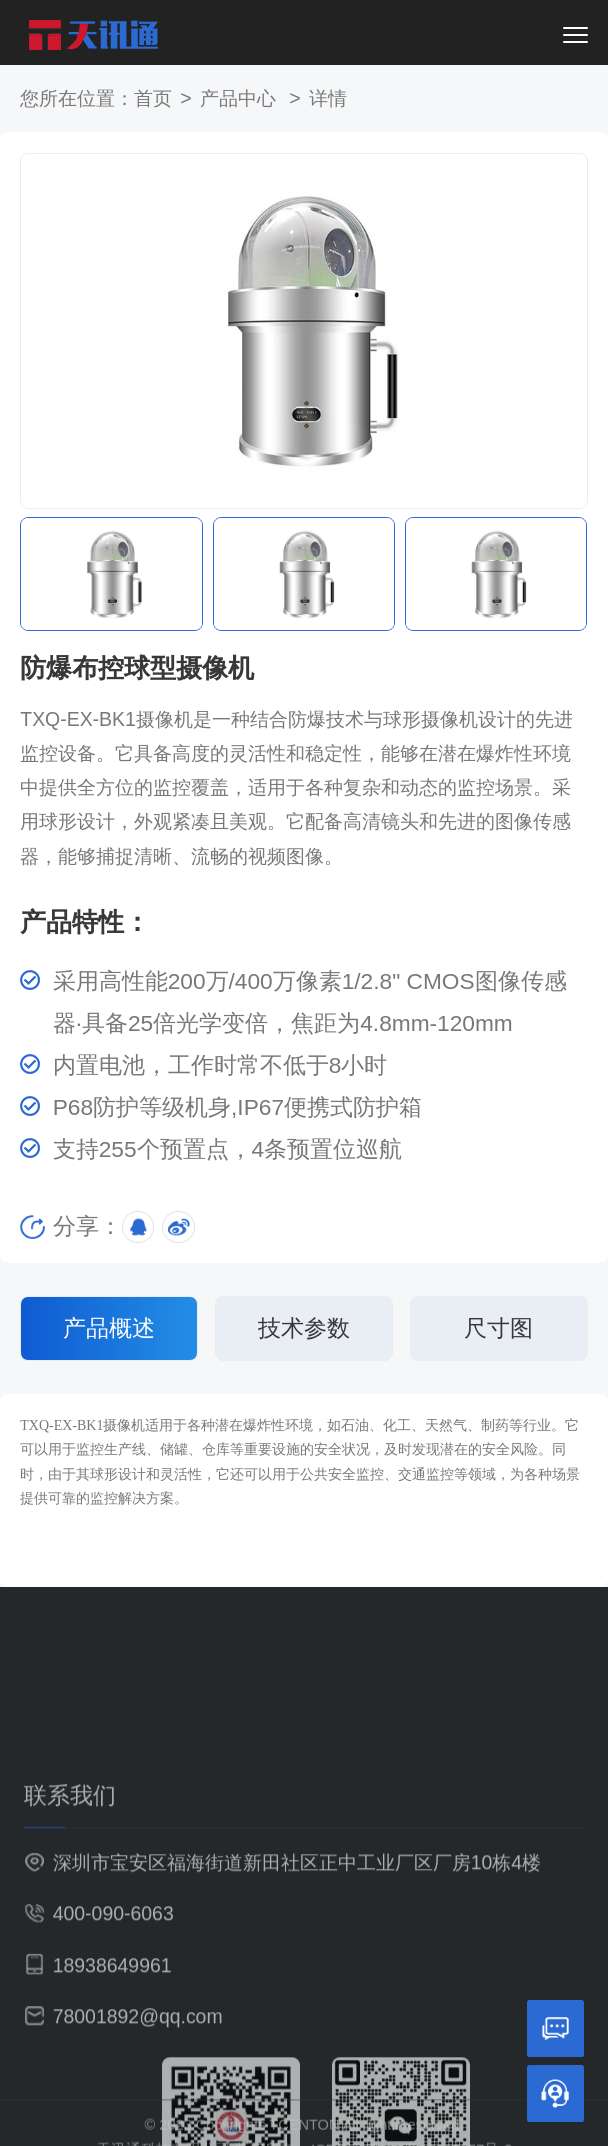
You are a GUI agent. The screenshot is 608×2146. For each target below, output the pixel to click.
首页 (153, 98)
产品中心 (240, 98)
